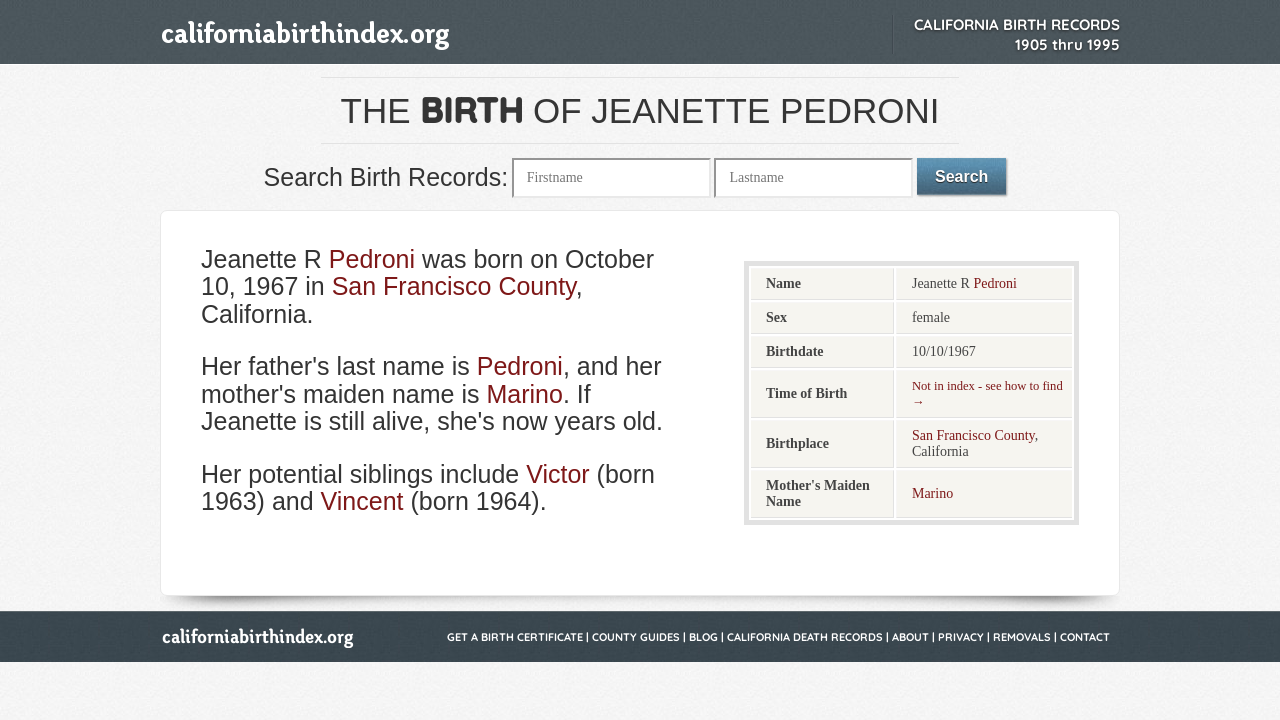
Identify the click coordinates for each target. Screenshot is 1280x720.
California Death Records (805, 637)
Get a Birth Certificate (515, 637)
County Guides (636, 637)
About (910, 637)
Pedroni (372, 259)
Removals (1022, 637)
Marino (524, 394)
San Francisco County (454, 286)
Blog (703, 637)
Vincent (362, 501)
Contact (1085, 637)
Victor (557, 474)
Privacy (961, 637)
